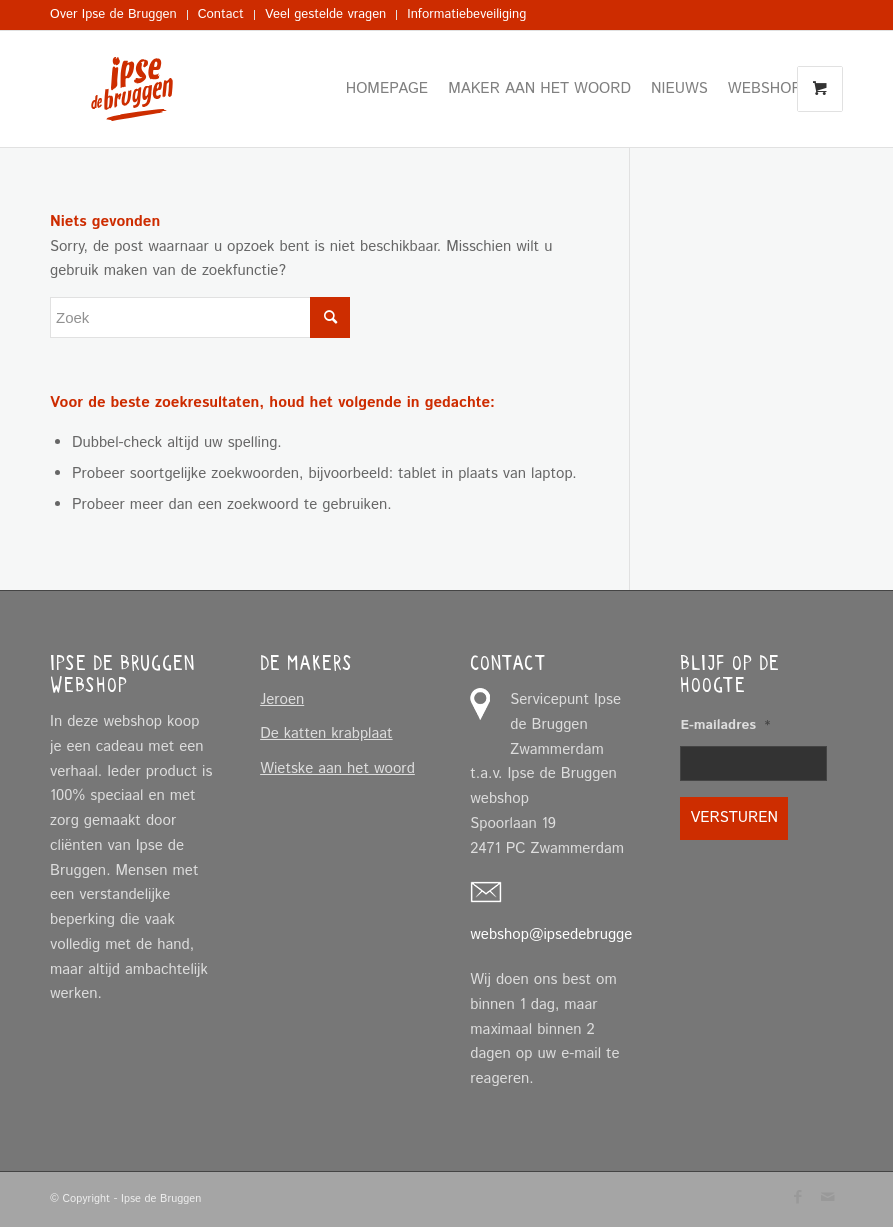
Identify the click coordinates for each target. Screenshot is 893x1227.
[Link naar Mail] (828, 1197)
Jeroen (282, 699)
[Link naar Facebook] (798, 1197)
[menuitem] (119, 15)
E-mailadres (725, 726)
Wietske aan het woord (337, 768)
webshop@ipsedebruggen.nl (563, 934)
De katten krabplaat (326, 733)
